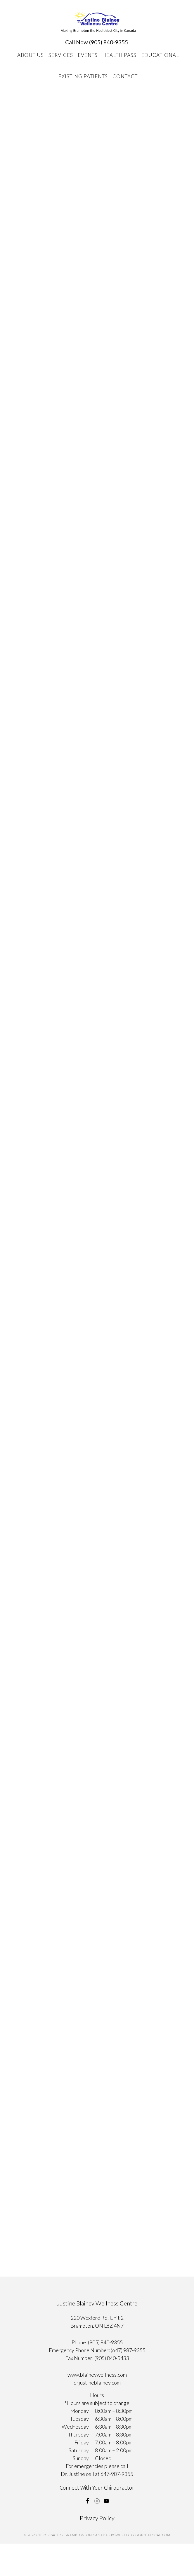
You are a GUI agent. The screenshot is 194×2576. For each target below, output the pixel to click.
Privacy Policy (97, 2517)
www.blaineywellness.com (97, 2374)
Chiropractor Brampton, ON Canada (98, 22)
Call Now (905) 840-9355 (96, 42)
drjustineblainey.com (97, 2382)
